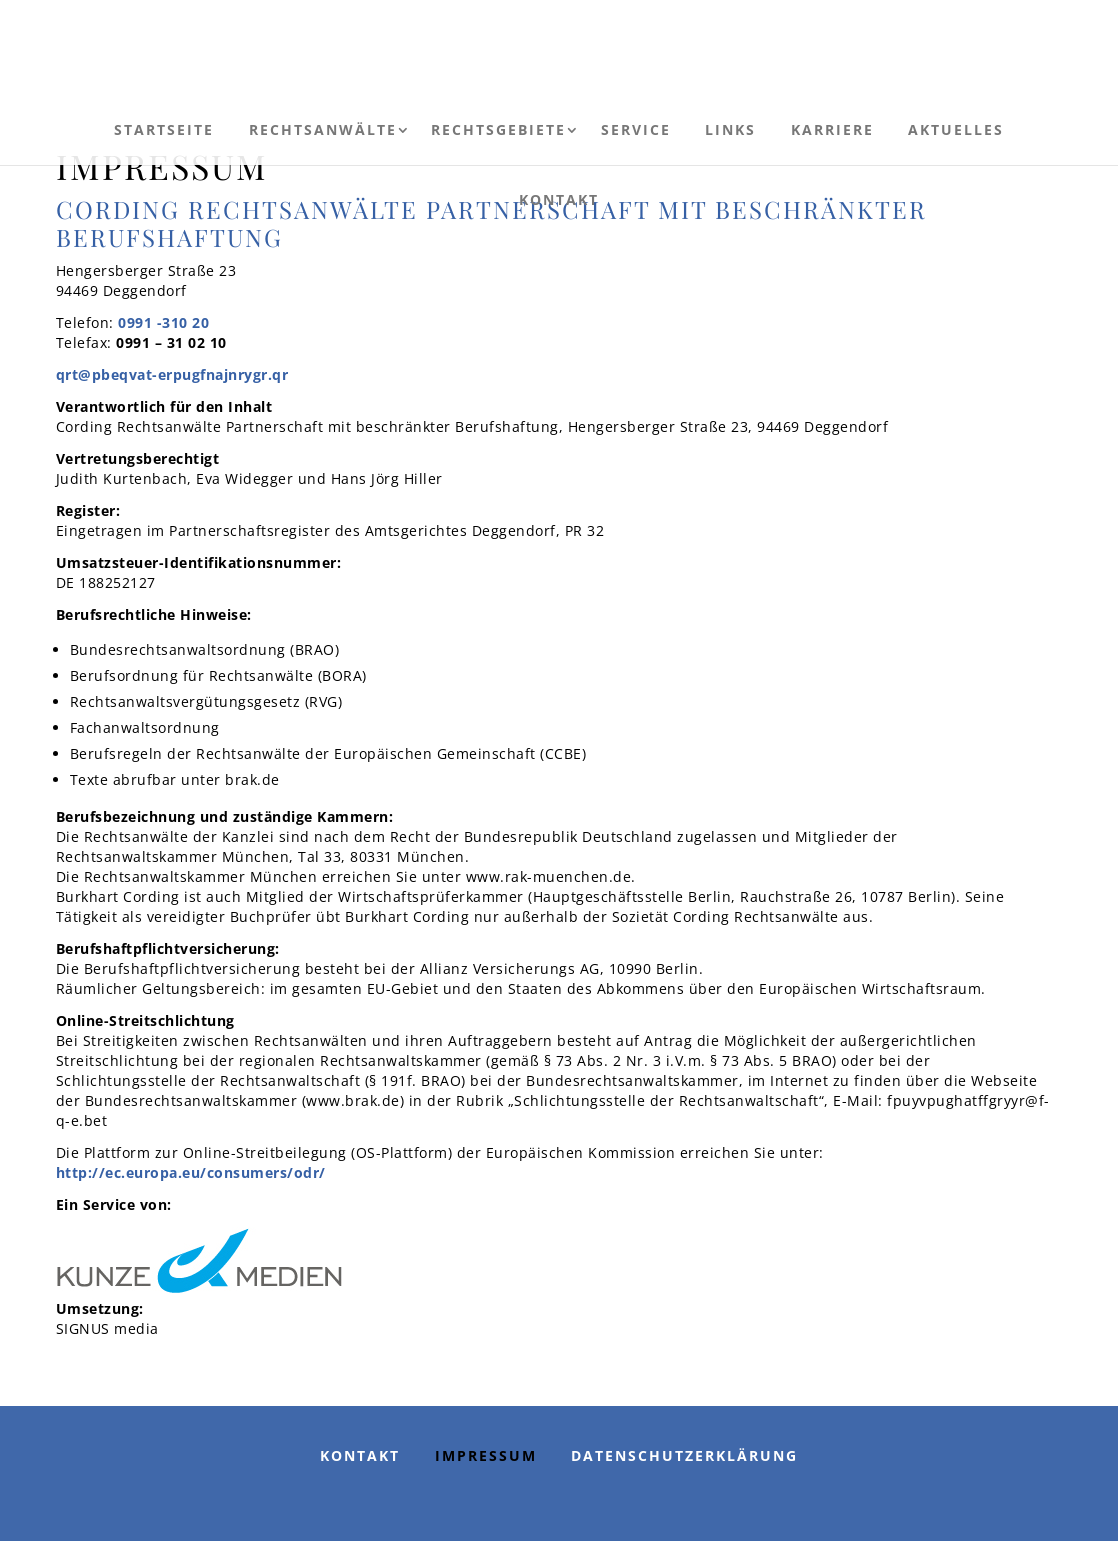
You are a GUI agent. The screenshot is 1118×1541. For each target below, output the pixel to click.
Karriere (832, 129)
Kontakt (559, 199)
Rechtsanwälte (323, 129)
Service (636, 129)
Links (730, 129)
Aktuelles (956, 129)
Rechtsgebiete (498, 129)
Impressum (486, 1455)
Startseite (164, 129)
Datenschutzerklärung (684, 1455)
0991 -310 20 (163, 322)
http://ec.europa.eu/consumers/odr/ (191, 1172)
